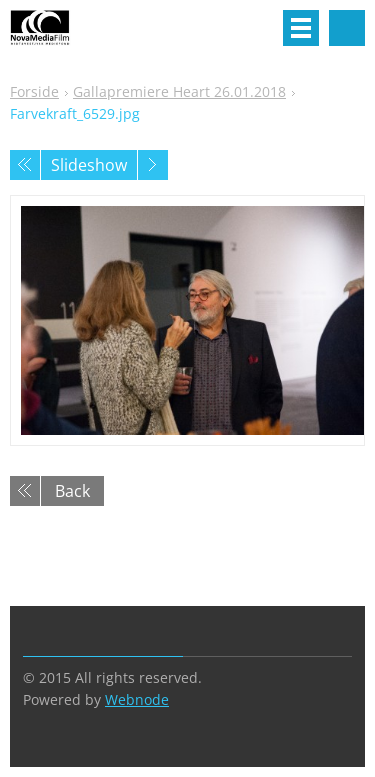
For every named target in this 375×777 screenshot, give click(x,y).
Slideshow (89, 165)
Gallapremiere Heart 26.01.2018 (179, 91)
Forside (34, 91)
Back (72, 491)
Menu (301, 28)
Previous (25, 165)
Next (153, 165)
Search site (347, 28)
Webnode (137, 699)
